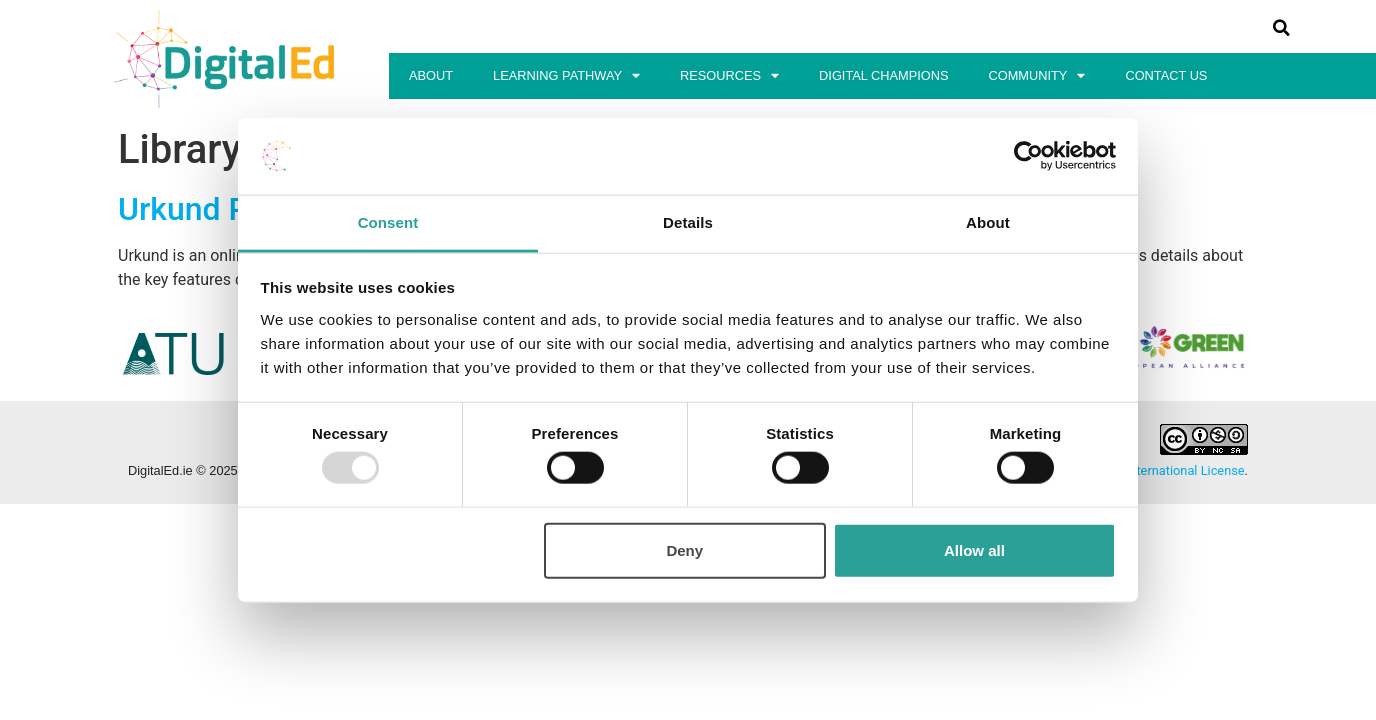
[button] (1281, 28)
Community (1037, 76)
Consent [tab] (388, 222)
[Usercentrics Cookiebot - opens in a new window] (1028, 156)
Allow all (974, 549)
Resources (729, 76)
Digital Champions (883, 75)
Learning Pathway (566, 76)
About (431, 75)
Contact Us (1166, 75)
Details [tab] (688, 222)
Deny (684, 549)
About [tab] (988, 222)
